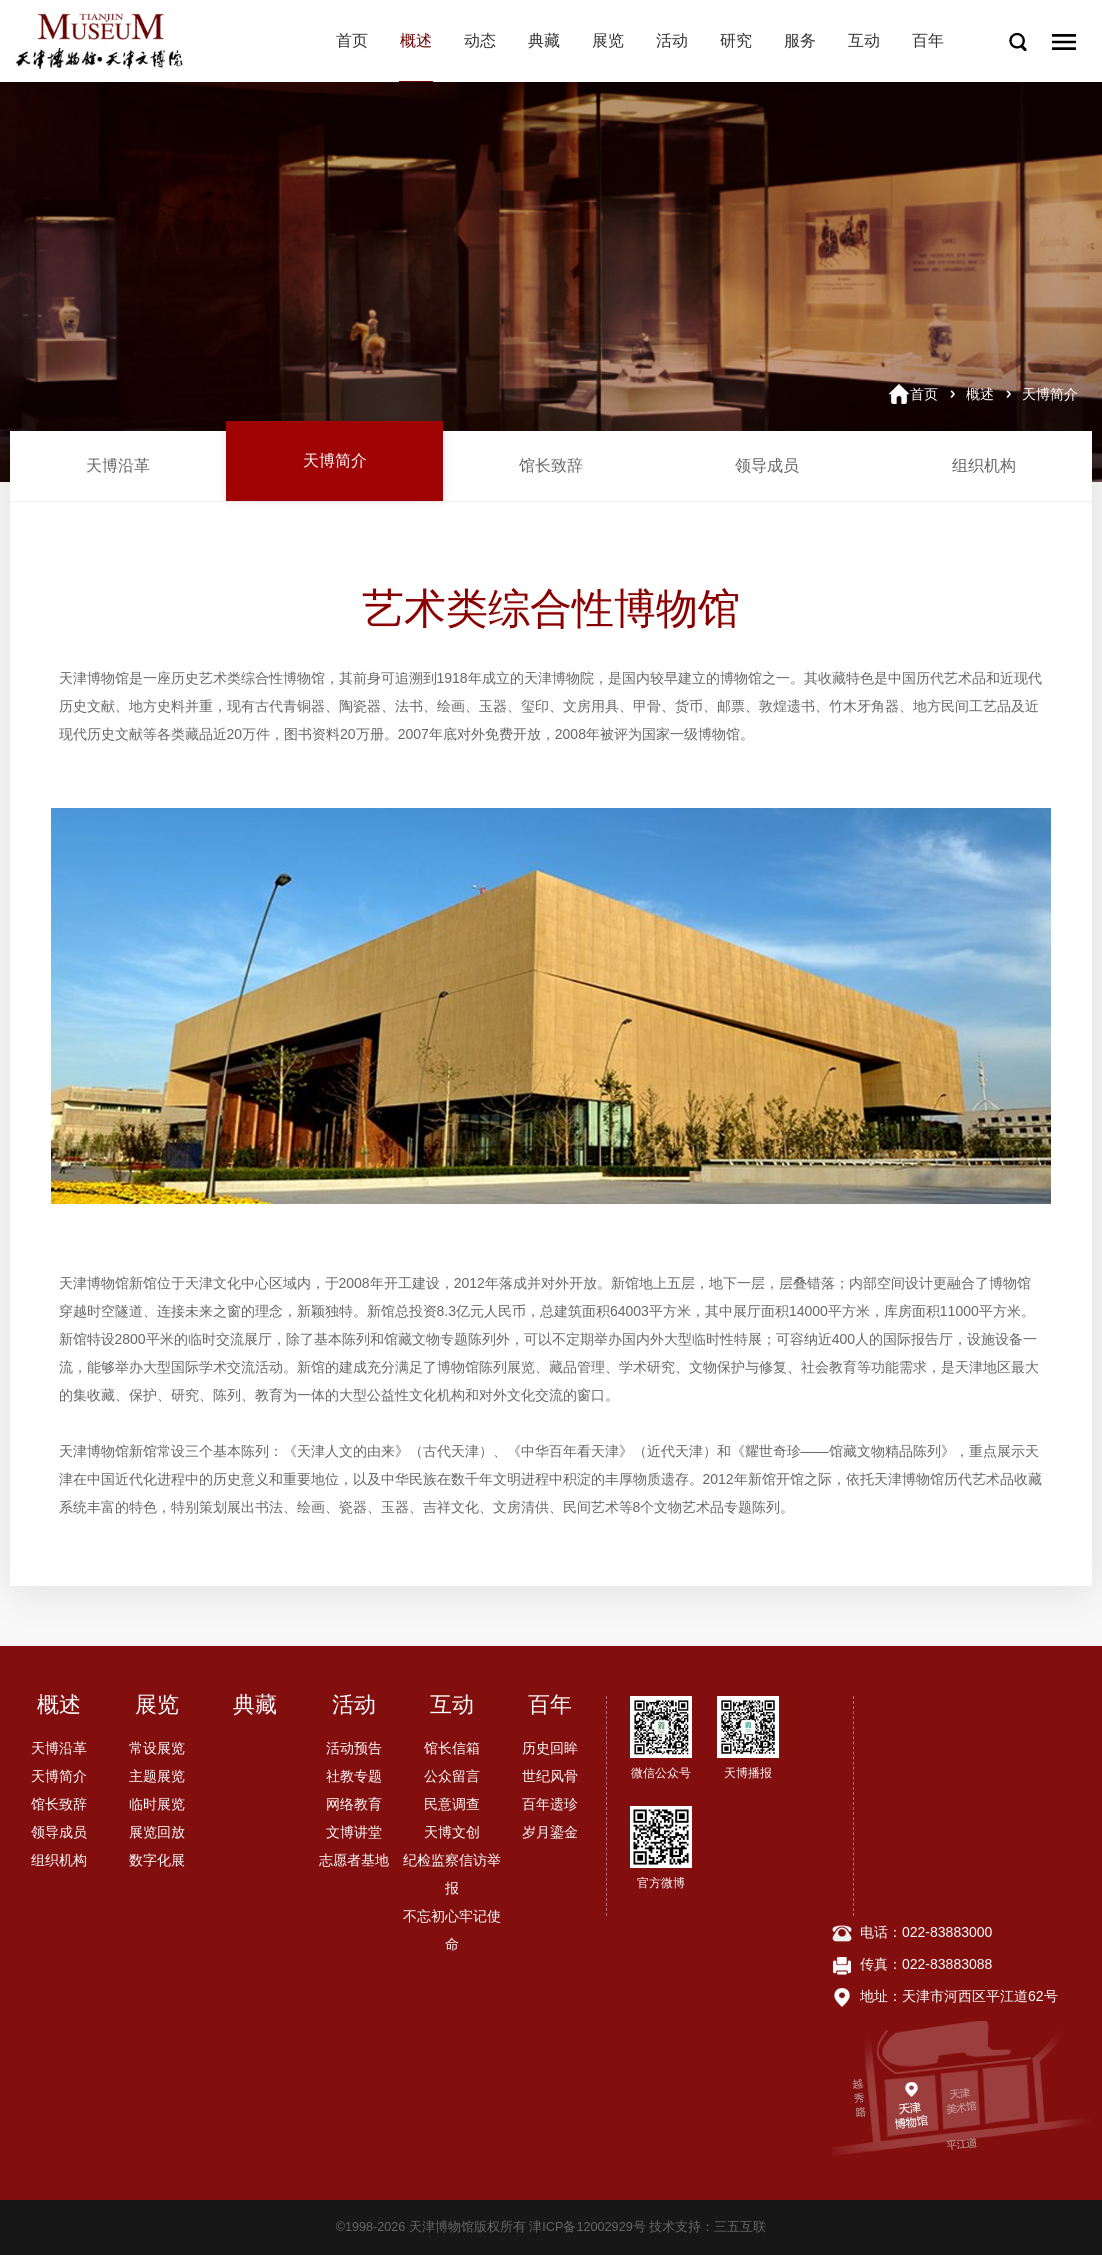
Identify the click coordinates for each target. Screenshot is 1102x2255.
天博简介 (1050, 394)
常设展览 (157, 1748)
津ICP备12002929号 (587, 2227)
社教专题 (354, 1776)
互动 (864, 40)
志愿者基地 (354, 1860)
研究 (736, 40)
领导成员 (767, 465)
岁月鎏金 (550, 1832)
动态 (480, 40)
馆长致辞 (551, 465)
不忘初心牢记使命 (452, 1930)
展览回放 (157, 1832)
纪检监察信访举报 (452, 1874)
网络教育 (354, 1804)
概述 (416, 40)
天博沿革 (118, 465)
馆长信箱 (452, 1748)
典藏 (544, 40)
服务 (800, 40)
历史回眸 (550, 1748)
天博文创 (452, 1832)
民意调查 (452, 1804)
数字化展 (157, 1860)
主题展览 (157, 1776)
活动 (672, 40)
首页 (352, 40)
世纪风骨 (550, 1776)
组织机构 (984, 465)
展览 (608, 40)
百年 (928, 40)
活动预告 (354, 1748)
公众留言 (452, 1776)
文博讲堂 (354, 1832)
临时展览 (157, 1804)
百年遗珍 (550, 1804)
